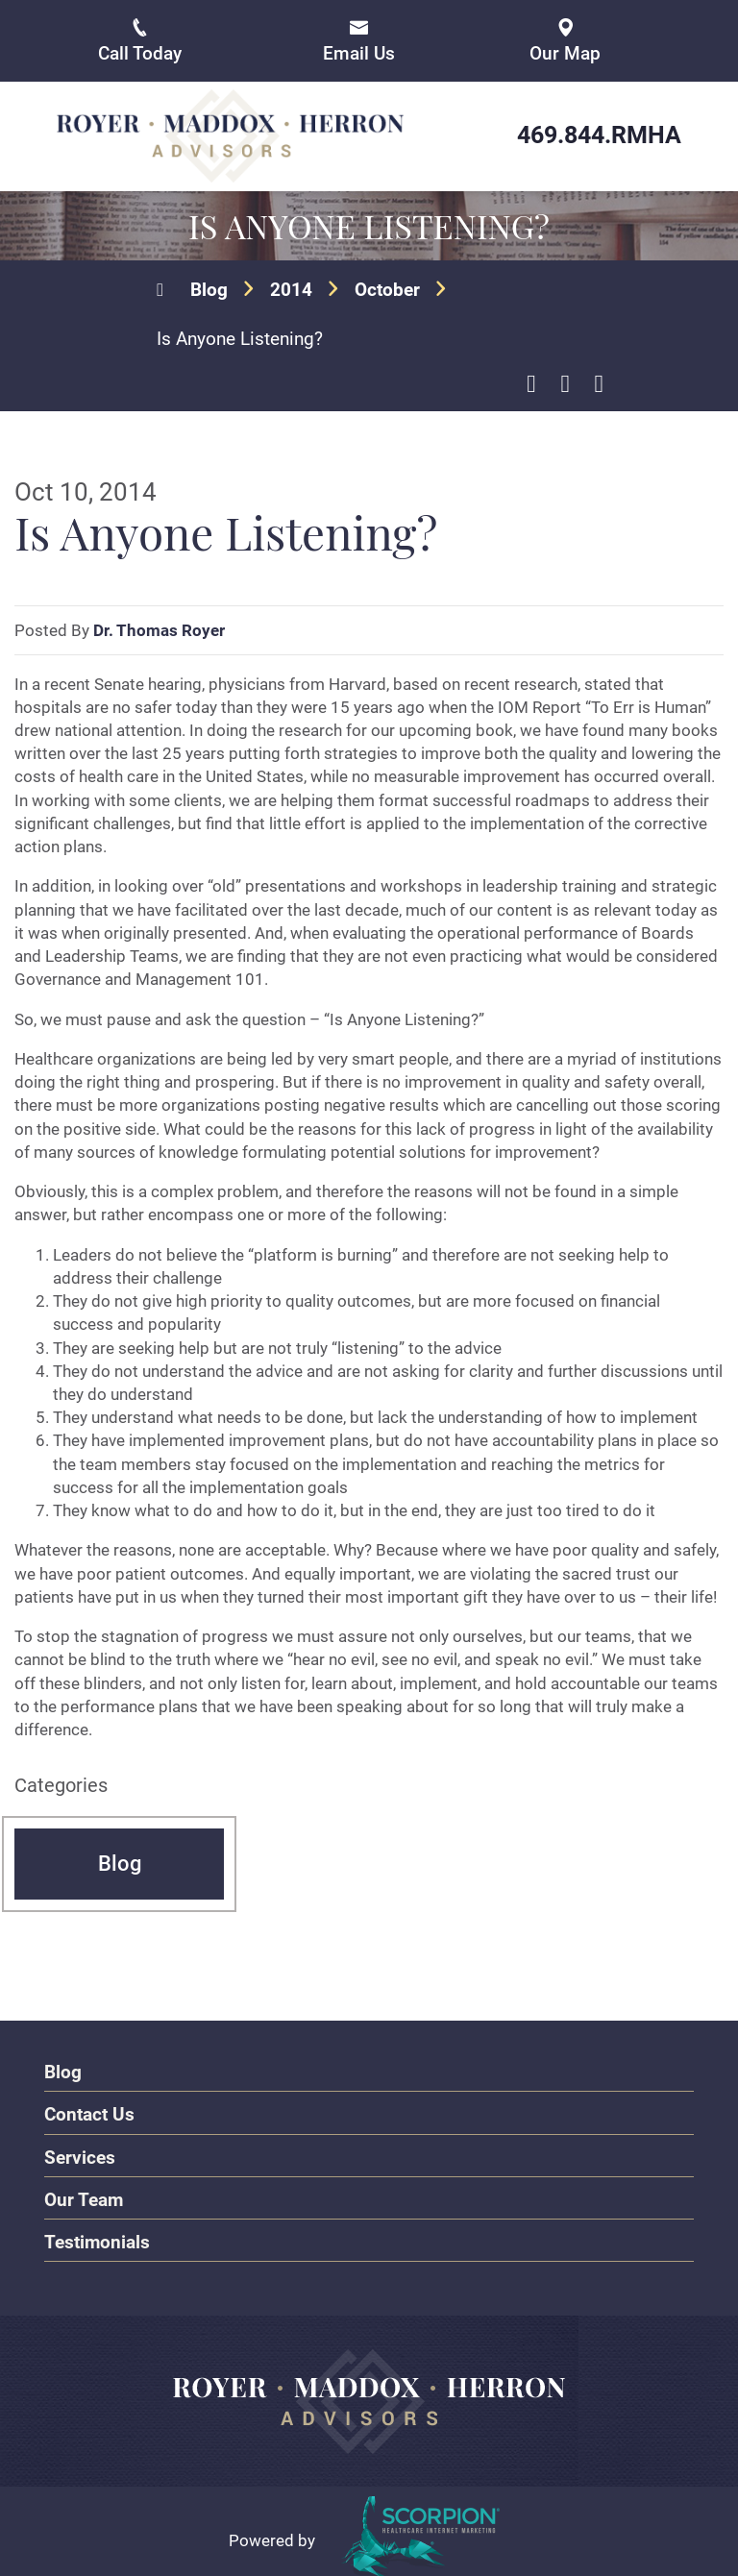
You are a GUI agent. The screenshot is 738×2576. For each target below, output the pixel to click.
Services (79, 2154)
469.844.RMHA (599, 135)
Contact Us (89, 2111)
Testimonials (97, 2238)
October (387, 287)
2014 (291, 287)
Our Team (83, 2196)
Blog (209, 287)
